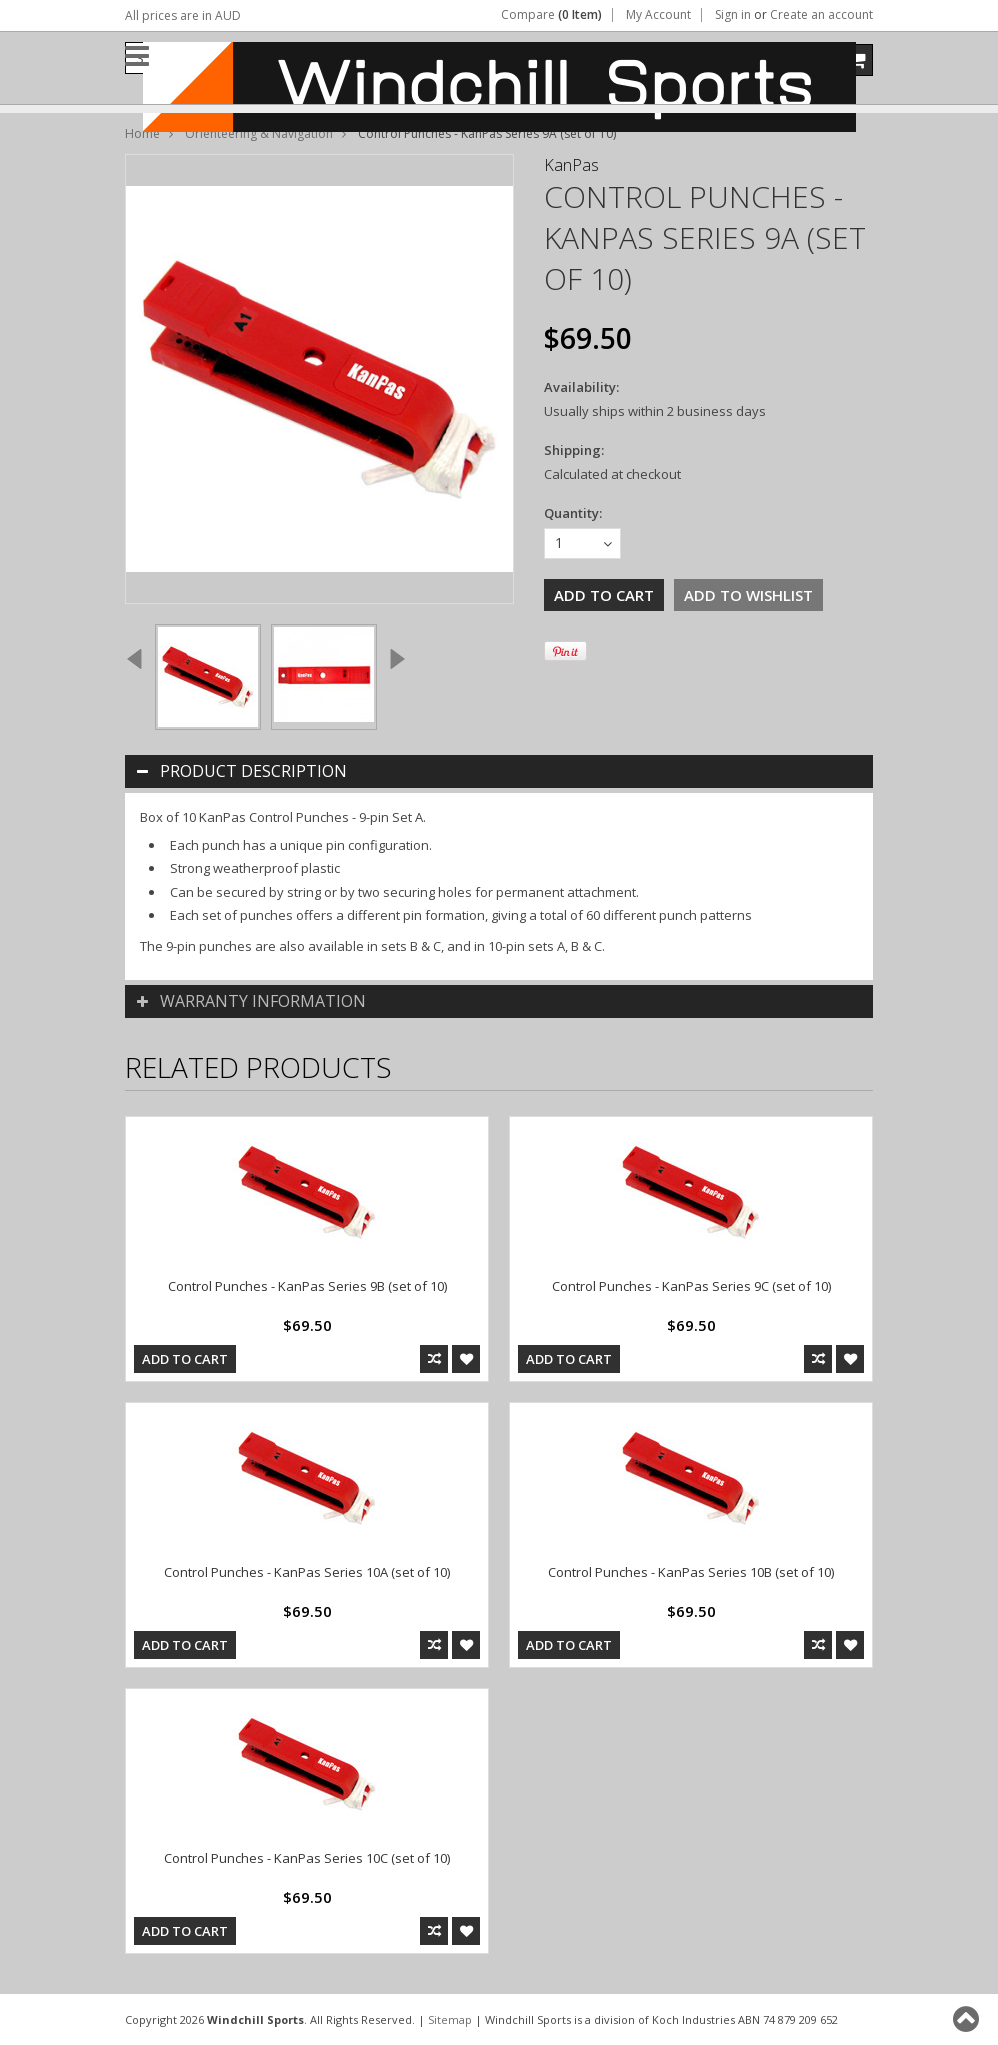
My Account (658, 15)
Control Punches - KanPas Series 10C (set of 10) (307, 1858)
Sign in (733, 15)
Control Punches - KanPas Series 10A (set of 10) (307, 1572)
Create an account (821, 15)
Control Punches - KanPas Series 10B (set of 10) (691, 1572)
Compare (551, 15)
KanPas (571, 165)
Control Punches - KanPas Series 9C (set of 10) (691, 1286)
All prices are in (183, 15)
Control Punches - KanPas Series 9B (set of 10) (307, 1286)
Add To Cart (185, 1359)
